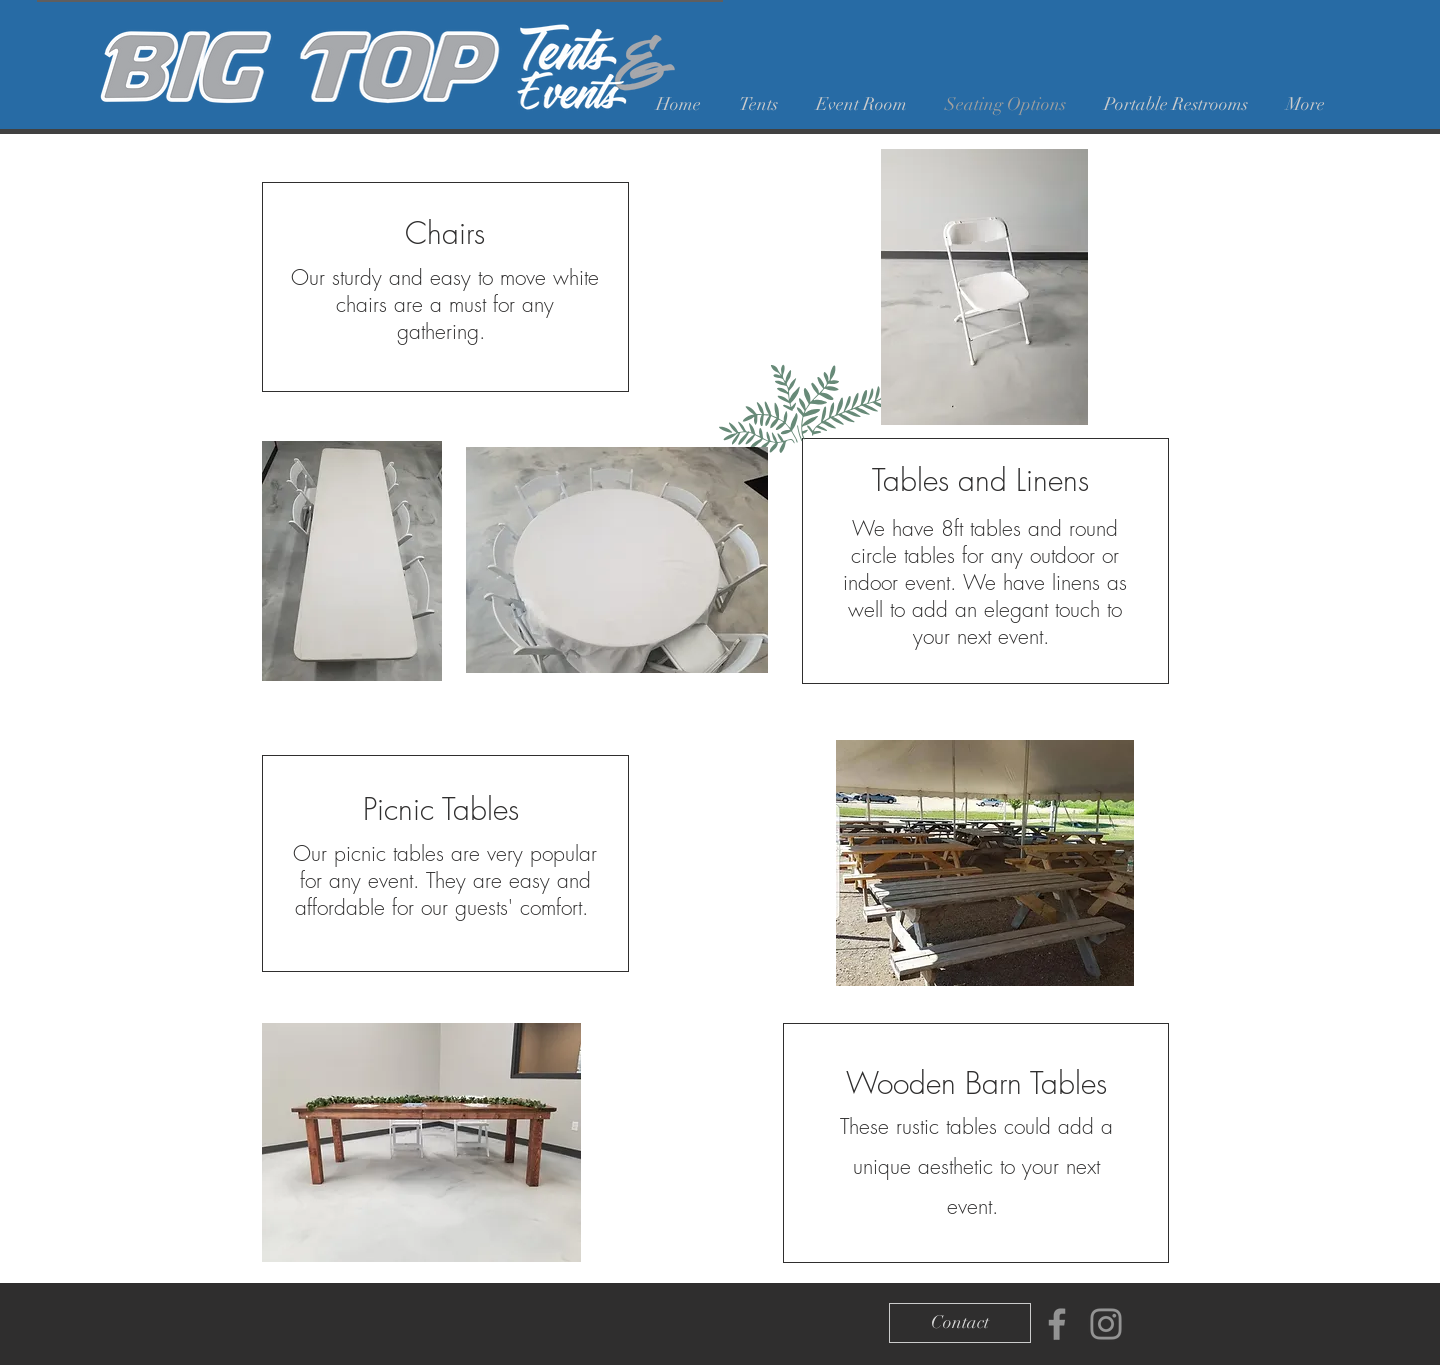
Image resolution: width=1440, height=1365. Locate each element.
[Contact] (960, 1323)
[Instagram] (1106, 1324)
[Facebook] (1057, 1324)
